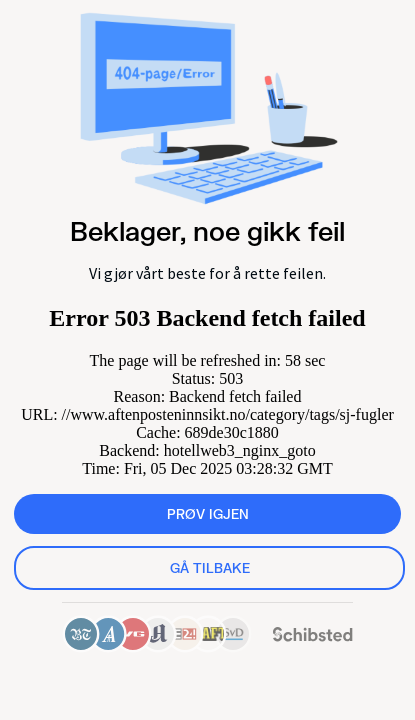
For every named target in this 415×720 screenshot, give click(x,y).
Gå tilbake (210, 568)
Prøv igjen (208, 514)
